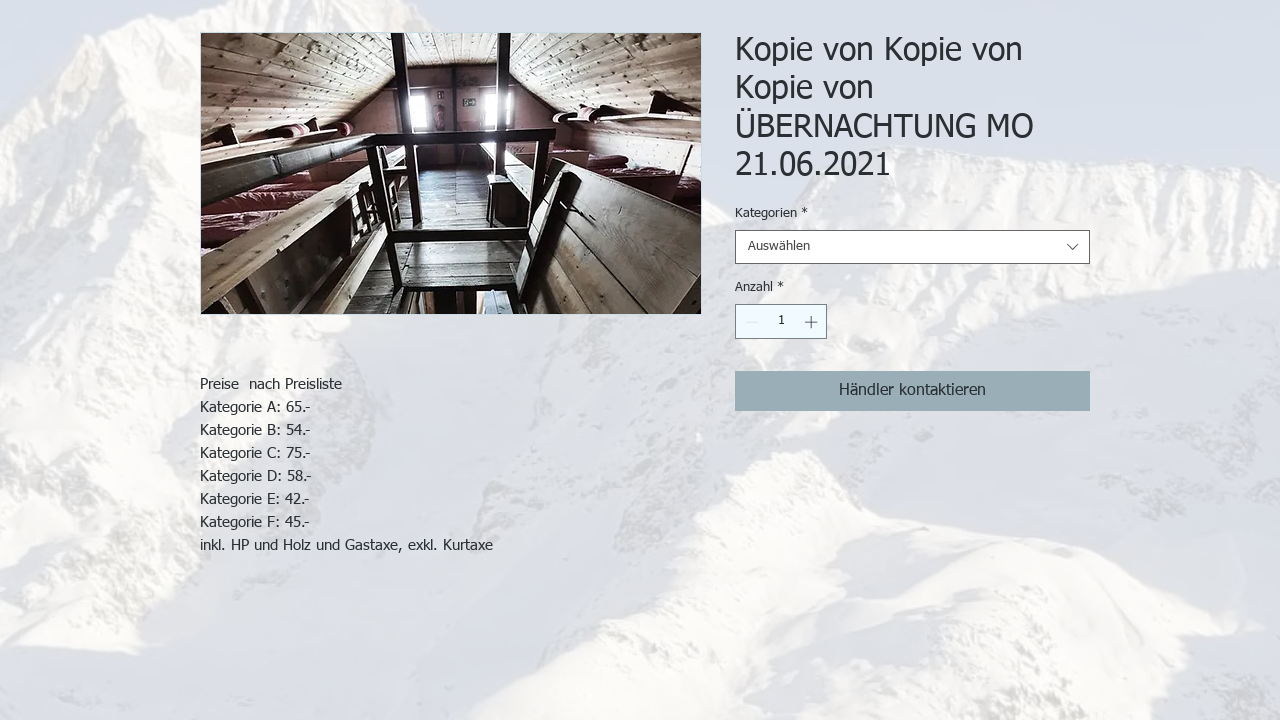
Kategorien (771, 213)
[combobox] (912, 247)
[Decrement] (750, 322)
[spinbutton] (781, 322)
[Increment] (813, 322)
